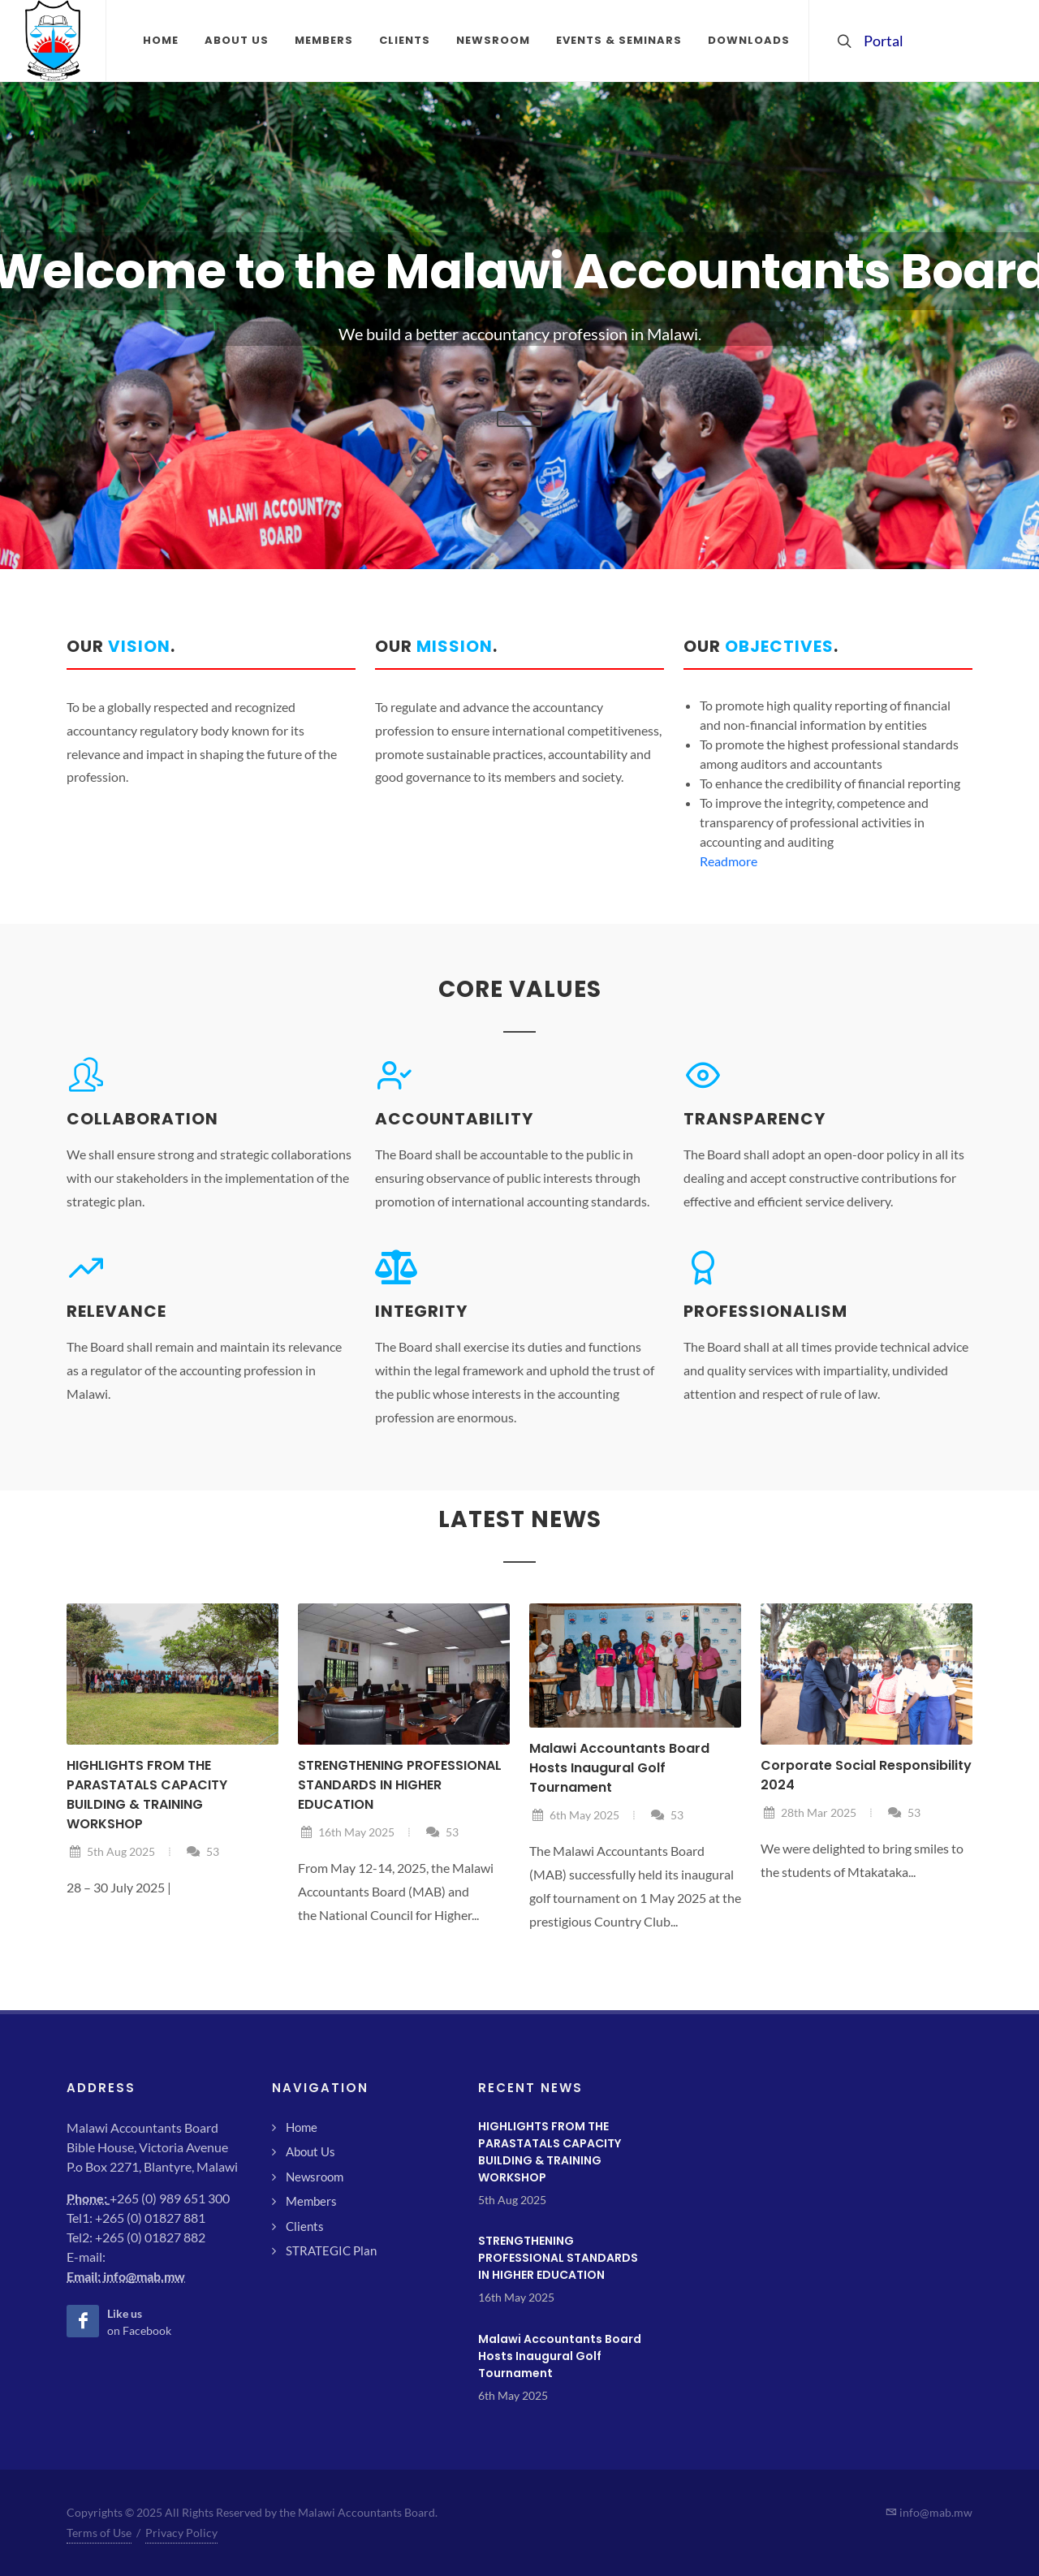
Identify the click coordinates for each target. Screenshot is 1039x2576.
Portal (872, 40)
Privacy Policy (181, 2532)
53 (202, 1851)
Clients (305, 2226)
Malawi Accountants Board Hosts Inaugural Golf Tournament (619, 1768)
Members (311, 2201)
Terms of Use (99, 2532)
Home (301, 2127)
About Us (310, 2151)
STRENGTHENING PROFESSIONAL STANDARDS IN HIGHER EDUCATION (400, 1785)
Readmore (728, 861)
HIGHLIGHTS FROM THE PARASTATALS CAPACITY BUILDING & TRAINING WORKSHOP (147, 1794)
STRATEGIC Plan (331, 2250)
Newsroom (314, 2176)
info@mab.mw (144, 2276)
